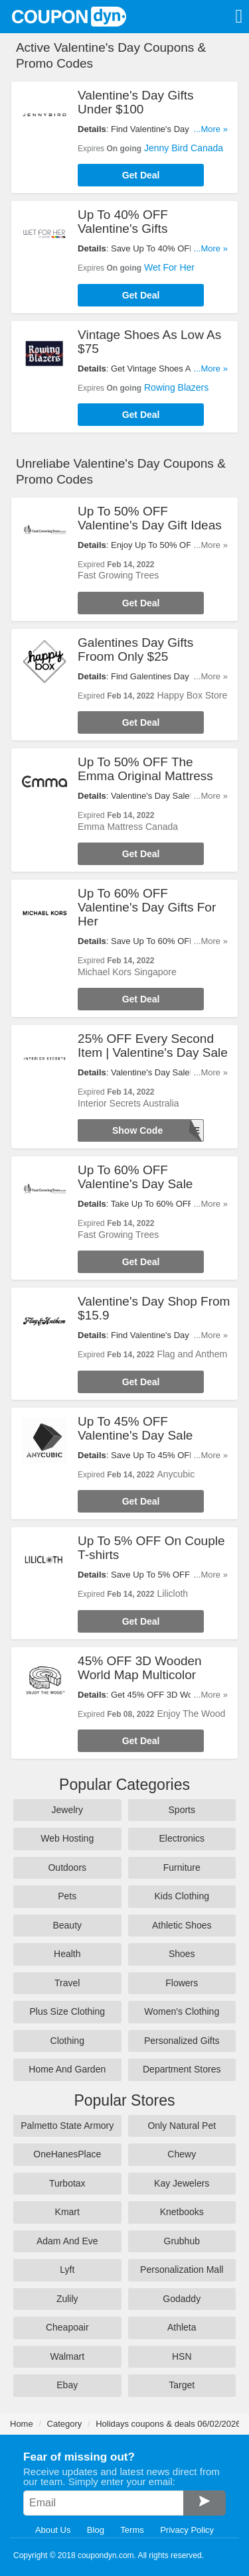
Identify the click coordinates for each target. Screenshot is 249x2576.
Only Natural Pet (181, 2125)
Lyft (67, 2269)
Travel (67, 1983)
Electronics (182, 1838)
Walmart (67, 2356)
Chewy (181, 2154)
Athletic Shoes (182, 1925)
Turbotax (67, 2183)
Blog (95, 2530)
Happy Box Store (192, 695)
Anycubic (176, 1474)
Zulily (67, 2298)
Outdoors (67, 1867)
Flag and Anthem (192, 1354)
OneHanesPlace (67, 2154)
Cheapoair (67, 2327)
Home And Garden (67, 2069)
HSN (182, 2356)
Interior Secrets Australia (128, 1103)
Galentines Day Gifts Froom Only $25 (135, 649)
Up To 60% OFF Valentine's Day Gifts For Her (147, 907)
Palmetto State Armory (67, 2125)
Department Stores (182, 2069)
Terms (131, 2530)
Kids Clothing (182, 1896)
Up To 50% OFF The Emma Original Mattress (145, 769)
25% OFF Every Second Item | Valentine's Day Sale (153, 1045)
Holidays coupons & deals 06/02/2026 (168, 2424)
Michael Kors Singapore (127, 972)
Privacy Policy (187, 2530)
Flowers (181, 1983)
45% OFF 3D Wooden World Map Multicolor (140, 1668)
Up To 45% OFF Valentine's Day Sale (135, 1428)
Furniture (182, 1867)
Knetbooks (182, 2211)
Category (64, 2424)
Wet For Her (169, 267)
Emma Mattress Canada (128, 826)
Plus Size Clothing (67, 2011)
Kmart (67, 2211)
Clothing (67, 2040)
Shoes (182, 1953)
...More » (211, 129)
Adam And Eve (67, 2241)
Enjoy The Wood (191, 1713)
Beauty (67, 1925)
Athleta (182, 2327)
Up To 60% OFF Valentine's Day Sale (135, 1177)
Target (182, 2385)
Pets (67, 1896)
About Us (52, 2530)
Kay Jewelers (181, 2183)
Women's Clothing (181, 2011)
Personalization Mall (181, 2269)
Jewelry (67, 1809)
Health (67, 1953)
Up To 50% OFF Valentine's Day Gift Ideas (150, 518)
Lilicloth (172, 1593)
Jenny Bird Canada (183, 148)
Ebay (67, 2385)
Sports (182, 1809)
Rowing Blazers (176, 387)
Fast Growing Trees (118, 575)
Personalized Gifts (182, 2040)
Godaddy (182, 2298)
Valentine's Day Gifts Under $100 (135, 102)
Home (21, 2424)
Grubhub (182, 2241)
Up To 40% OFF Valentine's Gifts (123, 222)
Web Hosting (67, 1838)
